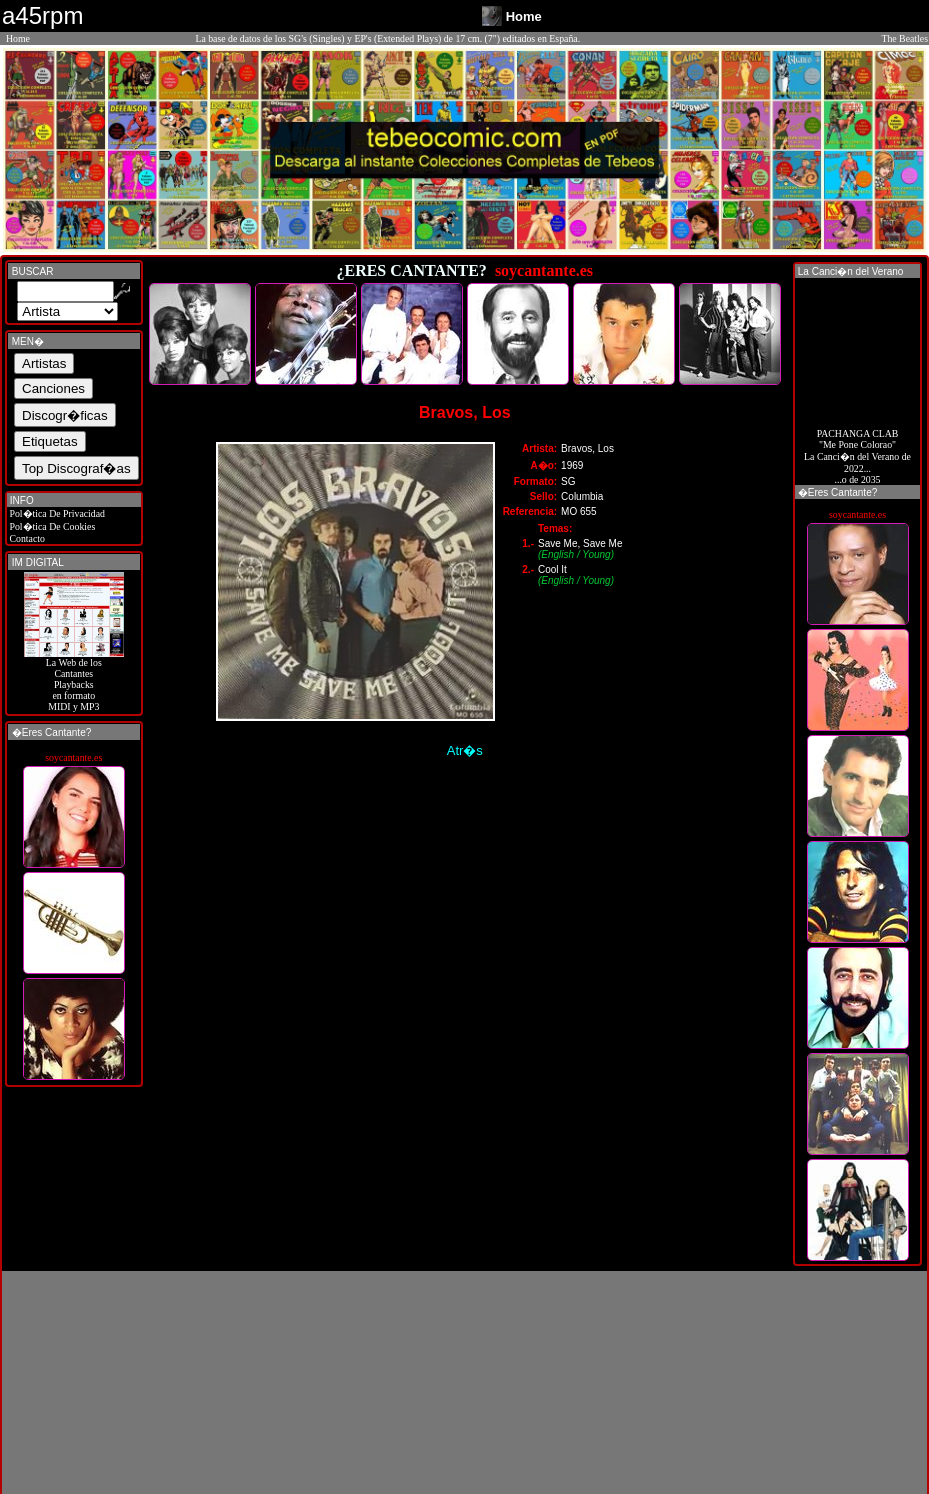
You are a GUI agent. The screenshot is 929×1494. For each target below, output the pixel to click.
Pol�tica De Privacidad (56, 513)
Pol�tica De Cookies (51, 526)
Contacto (26, 538)
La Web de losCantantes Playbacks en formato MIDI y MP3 (74, 680)
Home (18, 38)
